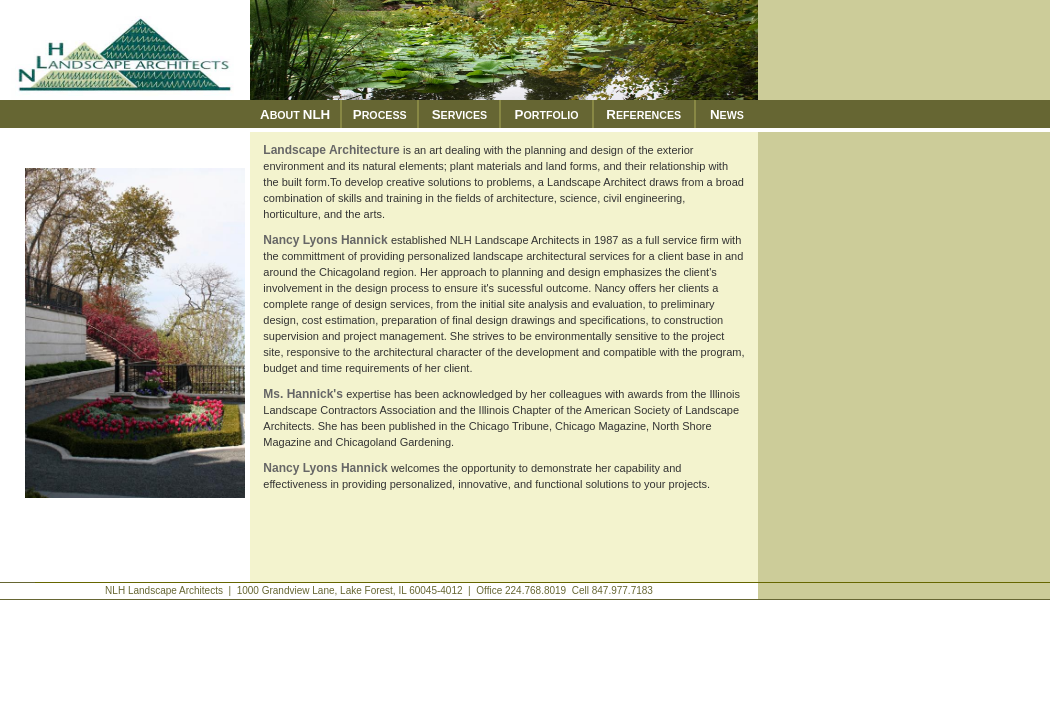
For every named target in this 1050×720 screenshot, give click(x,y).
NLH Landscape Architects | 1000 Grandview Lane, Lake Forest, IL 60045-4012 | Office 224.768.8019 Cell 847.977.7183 (379, 590)
